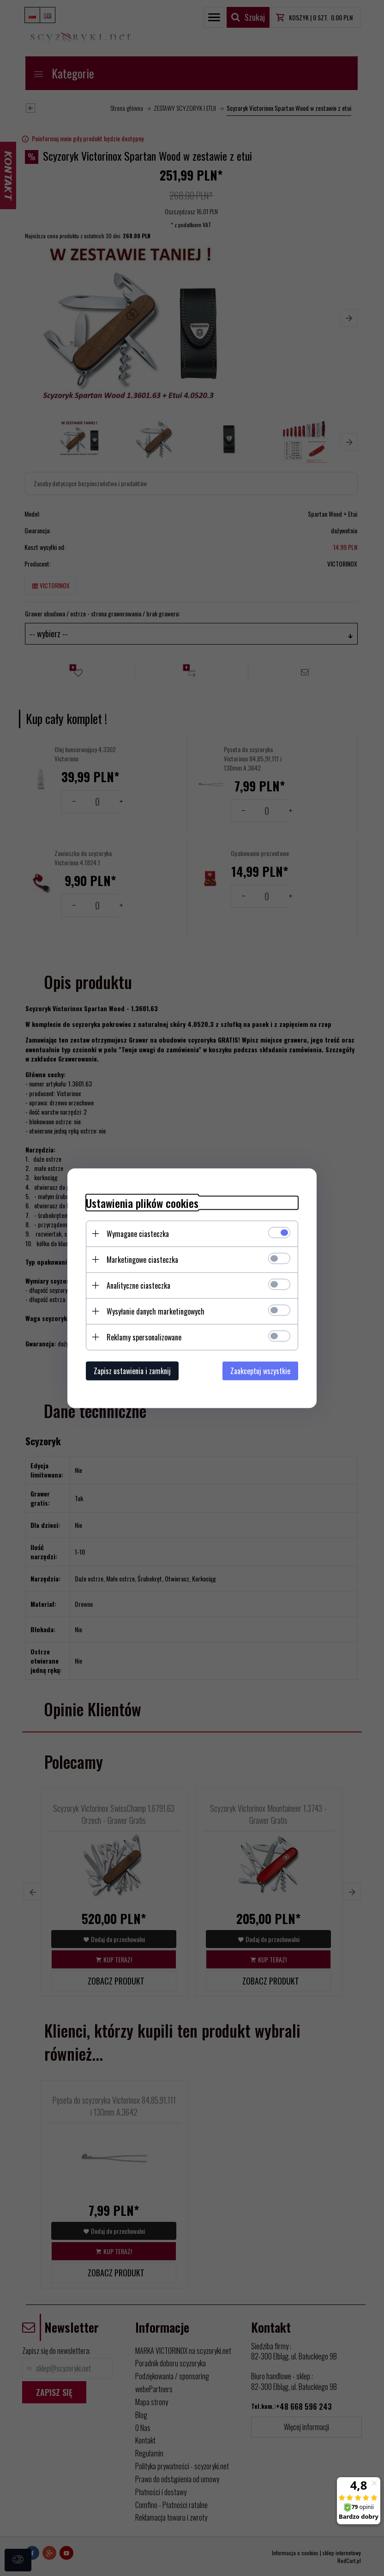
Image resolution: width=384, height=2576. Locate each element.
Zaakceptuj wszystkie (260, 1370)
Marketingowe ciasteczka (142, 1259)
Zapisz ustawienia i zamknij (132, 1370)
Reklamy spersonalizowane (144, 1336)
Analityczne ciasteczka (138, 1285)
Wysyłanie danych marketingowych (155, 1310)
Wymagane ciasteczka (138, 1233)
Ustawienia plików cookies (142, 1202)
